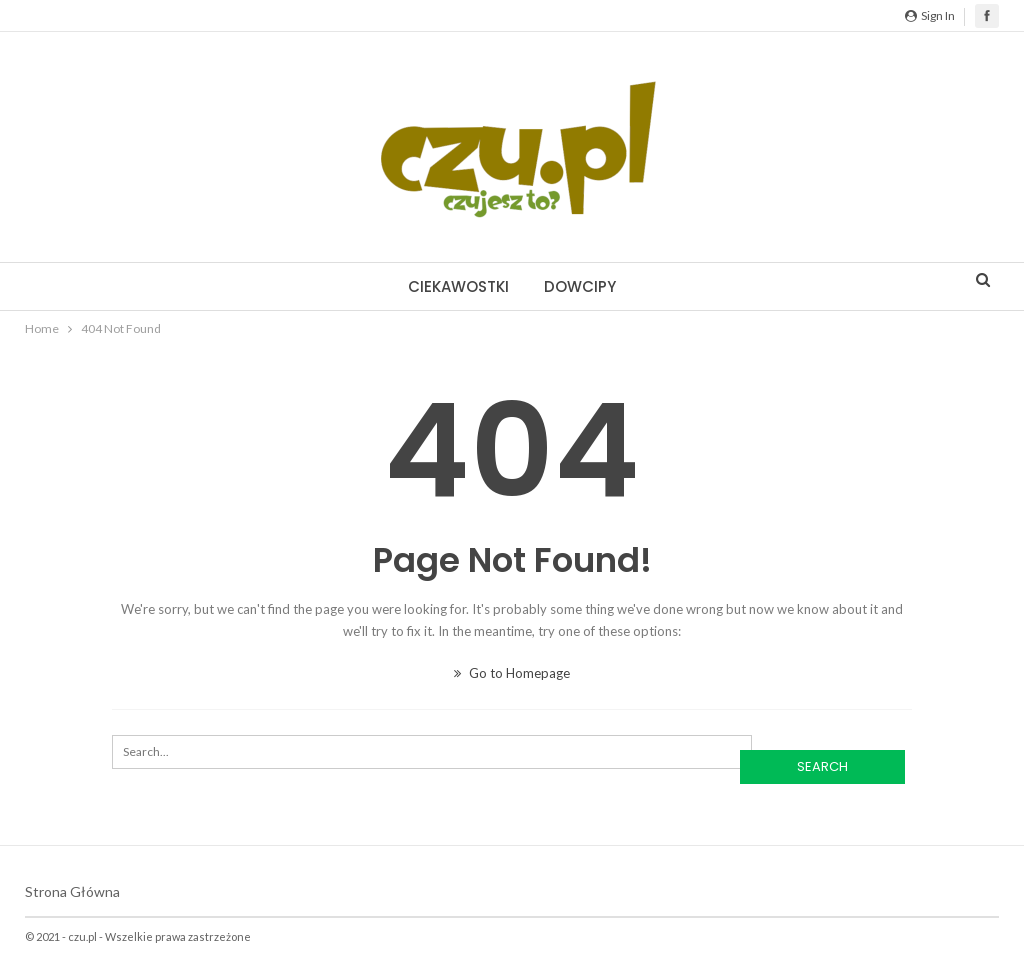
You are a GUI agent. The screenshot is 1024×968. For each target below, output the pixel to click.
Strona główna (72, 891)
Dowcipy (580, 286)
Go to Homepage (512, 673)
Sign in (930, 15)
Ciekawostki (458, 286)
